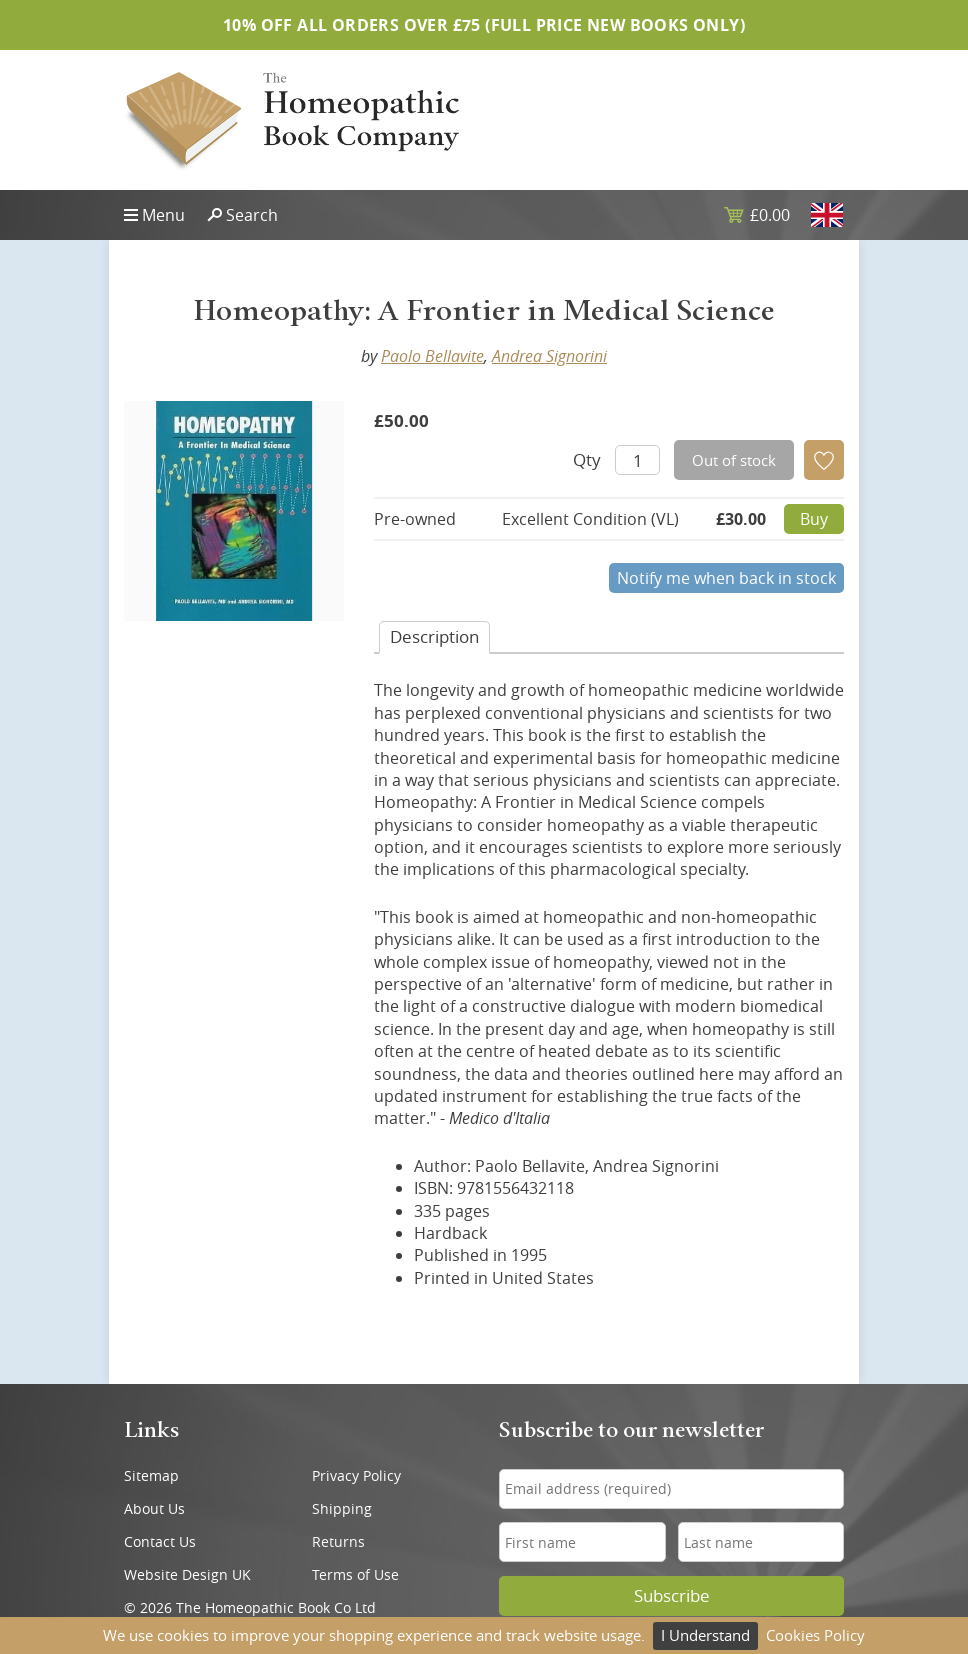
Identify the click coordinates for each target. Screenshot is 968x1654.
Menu (163, 215)
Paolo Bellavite (432, 356)
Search (252, 215)
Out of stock (734, 460)
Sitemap (151, 1475)
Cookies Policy (815, 1635)
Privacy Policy (356, 1475)
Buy (814, 519)
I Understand (705, 1635)
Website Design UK (187, 1574)
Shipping (342, 1508)
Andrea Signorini (549, 356)
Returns (338, 1541)
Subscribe (672, 1596)
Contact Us (160, 1541)
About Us (154, 1508)
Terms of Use (355, 1574)
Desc (434, 636)
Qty (587, 459)
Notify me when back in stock (726, 578)
